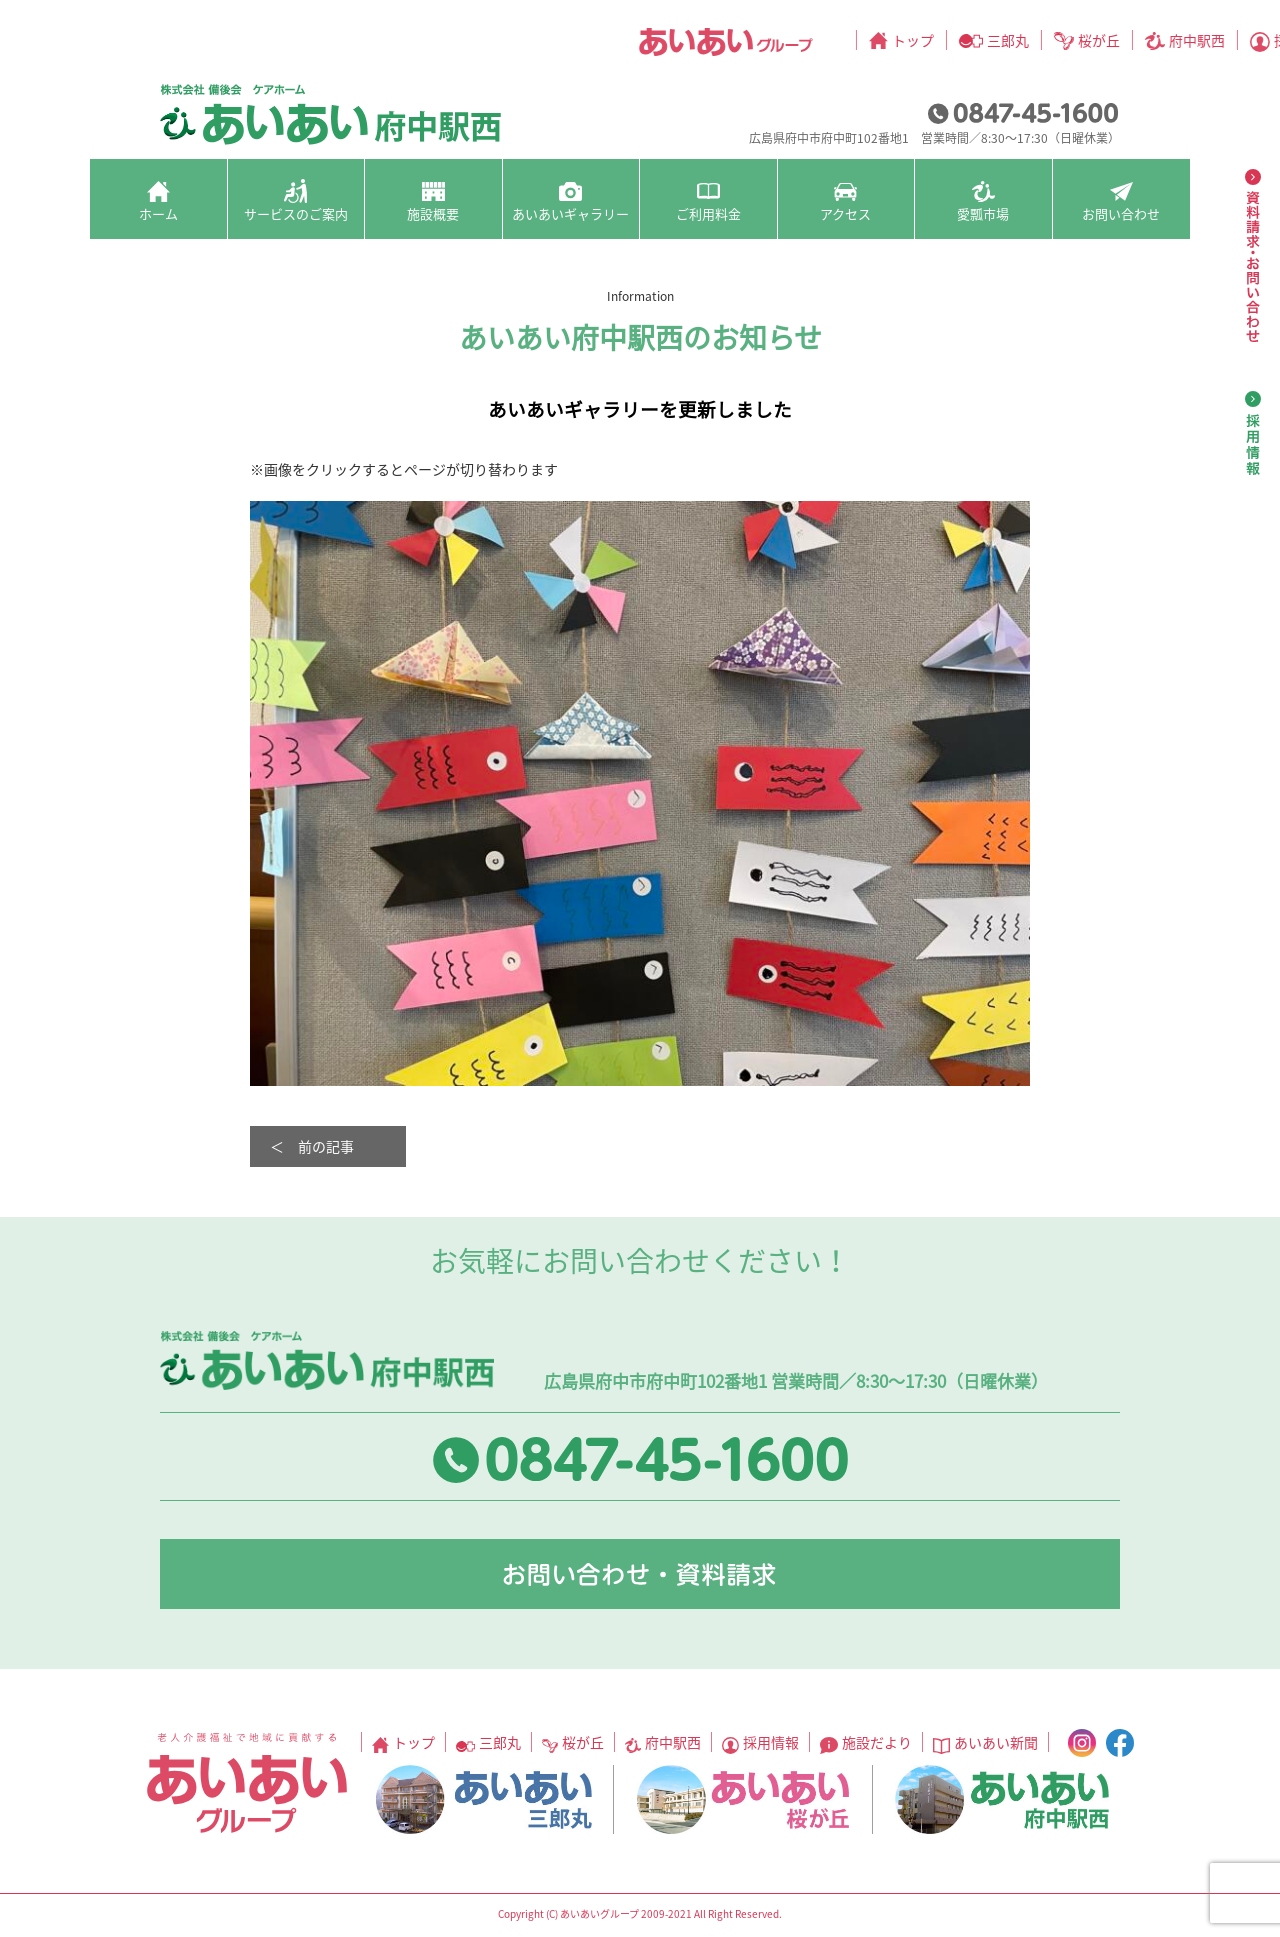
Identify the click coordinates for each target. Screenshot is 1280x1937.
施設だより (876, 40)
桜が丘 (560, 40)
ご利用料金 (708, 213)
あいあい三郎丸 (484, 1799)
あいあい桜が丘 (743, 1799)
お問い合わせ (1121, 213)
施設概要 (433, 213)
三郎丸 (469, 40)
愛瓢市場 (983, 213)
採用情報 (763, 40)
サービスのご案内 (296, 213)
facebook (1166, 41)
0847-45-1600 (1023, 113)
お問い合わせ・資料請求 (640, 1574)
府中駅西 (658, 40)
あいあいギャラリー (570, 213)
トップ (374, 40)
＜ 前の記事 (312, 1146)
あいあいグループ (187, 41)
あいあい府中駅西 (1002, 1799)
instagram (1128, 41)
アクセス (845, 213)
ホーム (158, 213)
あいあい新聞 (1002, 40)
